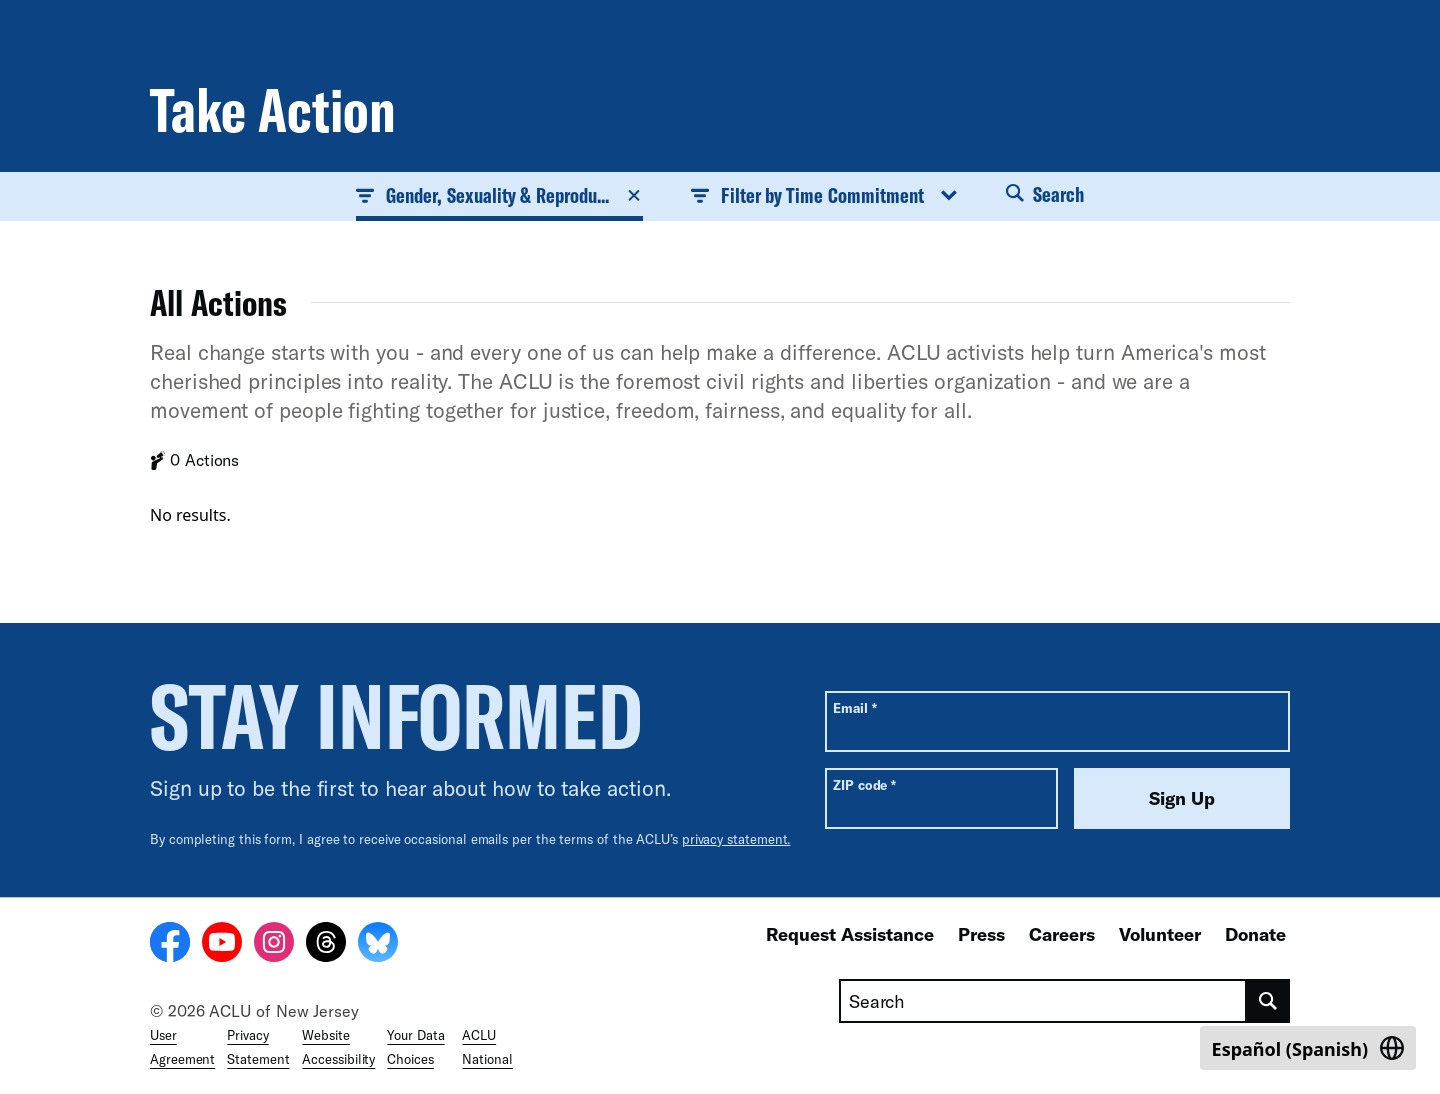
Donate (1255, 934)
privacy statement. (736, 839)
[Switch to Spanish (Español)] (1308, 1048)
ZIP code (864, 784)
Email (854, 707)
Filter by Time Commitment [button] (824, 195)
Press (981, 934)
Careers (1062, 934)
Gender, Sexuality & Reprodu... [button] (499, 195)
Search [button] (1045, 194)
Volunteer (1160, 934)
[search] (1268, 1001)
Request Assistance (850, 934)
